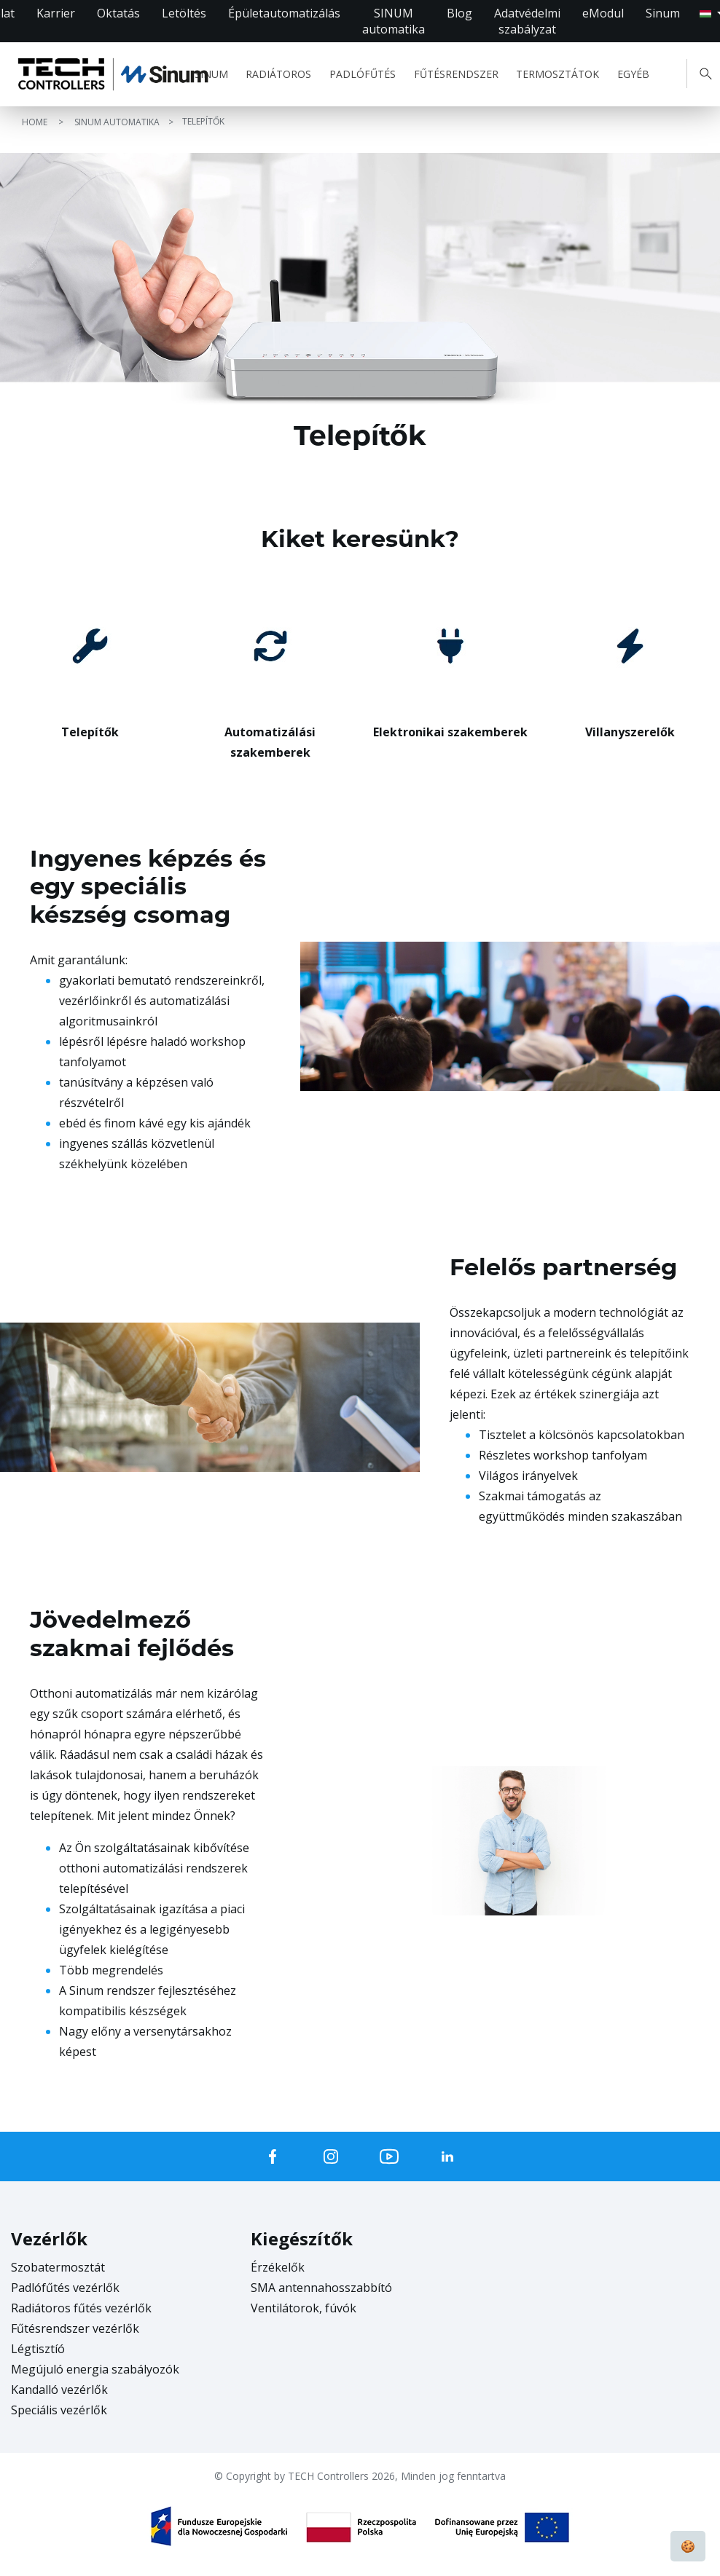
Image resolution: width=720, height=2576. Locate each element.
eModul (603, 13)
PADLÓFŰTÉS (362, 74)
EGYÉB (633, 74)
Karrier (55, 13)
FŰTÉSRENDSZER (456, 74)
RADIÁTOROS (278, 74)
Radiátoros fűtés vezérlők (81, 2308)
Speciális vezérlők (59, 2410)
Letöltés (184, 13)
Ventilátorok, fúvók (303, 2308)
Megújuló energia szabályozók (95, 2369)
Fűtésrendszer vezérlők (75, 2328)
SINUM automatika (393, 21)
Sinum (663, 13)
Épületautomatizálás (284, 13)
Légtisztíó (38, 2349)
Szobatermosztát (58, 2267)
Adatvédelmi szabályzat (527, 21)
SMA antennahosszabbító (321, 2288)
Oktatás (118, 13)
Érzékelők (278, 2267)
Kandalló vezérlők (59, 2390)
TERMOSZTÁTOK (557, 74)
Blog (459, 13)
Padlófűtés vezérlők (65, 2288)
